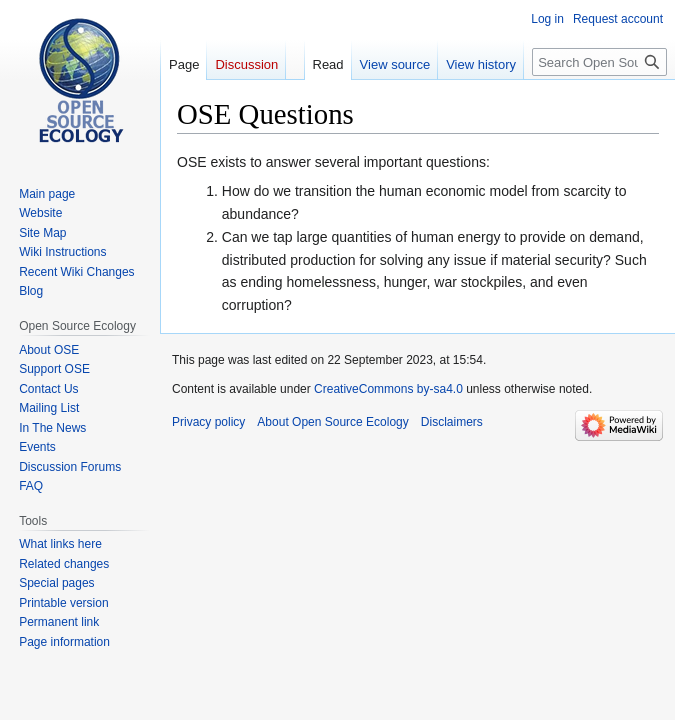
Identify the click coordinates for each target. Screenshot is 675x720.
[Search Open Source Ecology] (599, 62)
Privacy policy (208, 422)
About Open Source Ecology (332, 422)
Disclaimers (452, 422)
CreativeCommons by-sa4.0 (388, 389)
